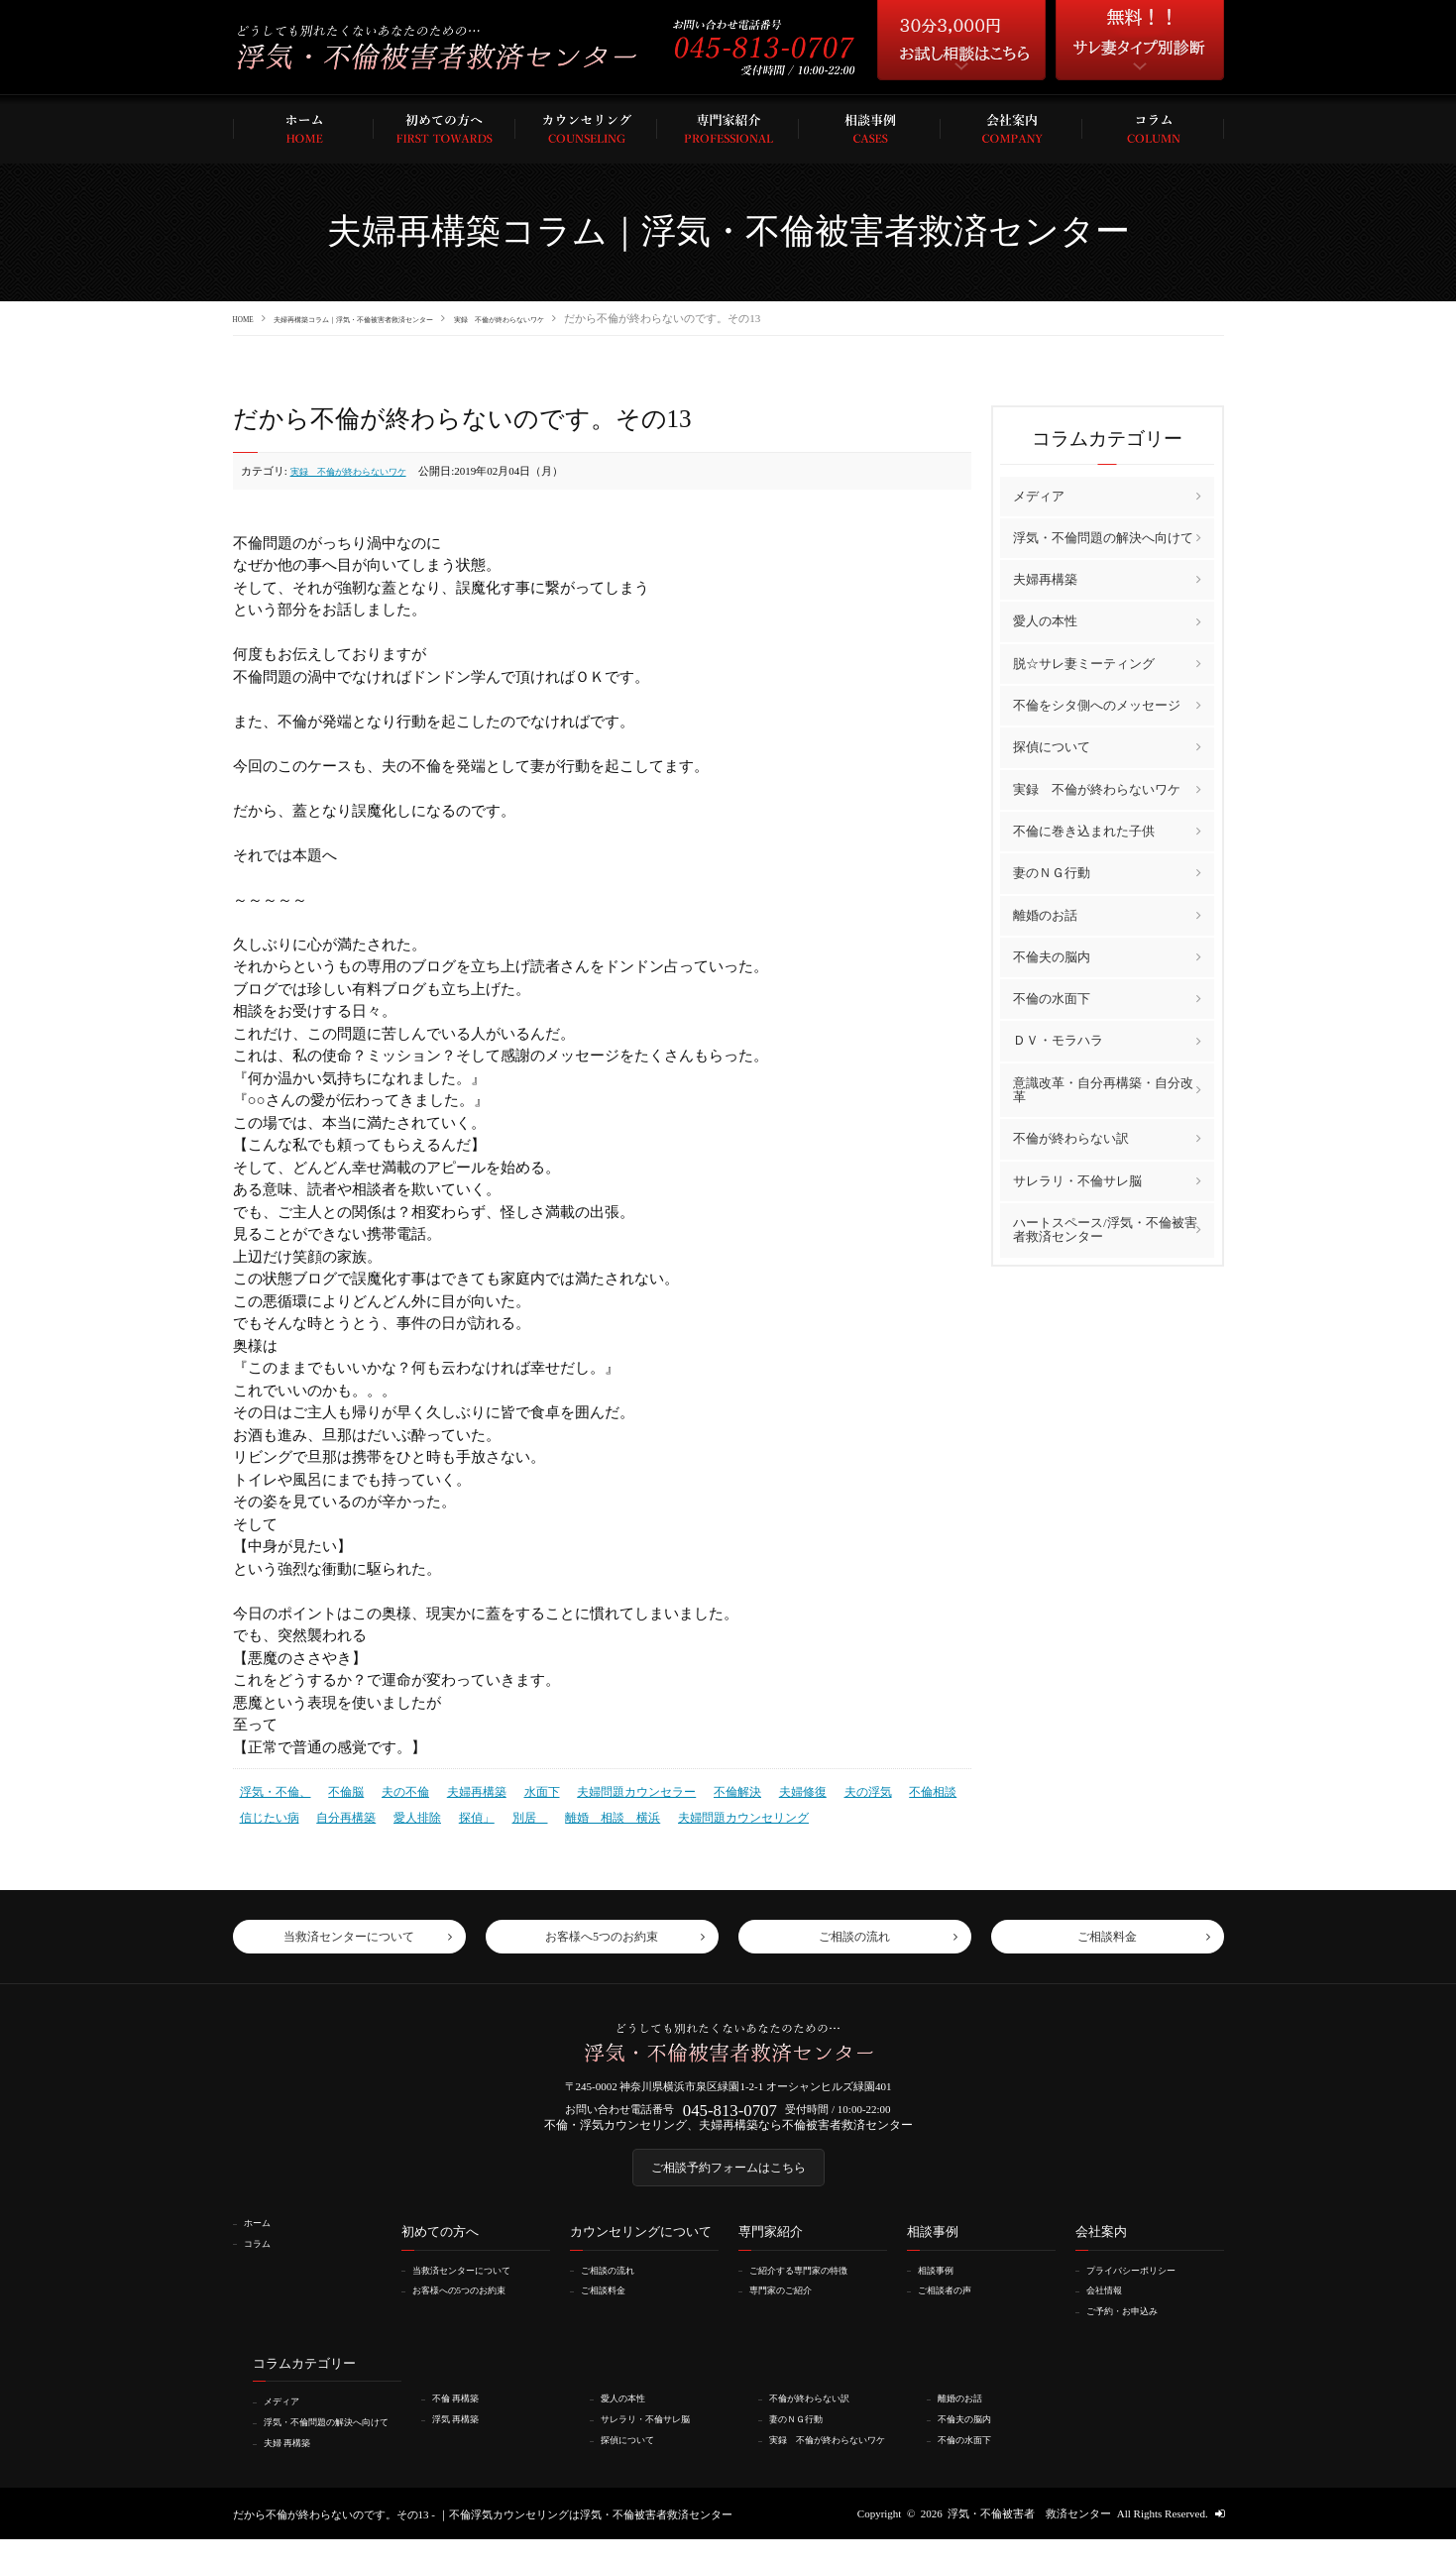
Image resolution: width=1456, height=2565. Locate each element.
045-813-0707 (730, 2113)
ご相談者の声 (952, 2307)
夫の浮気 (827, 1789)
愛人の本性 (1045, 620)
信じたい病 (267, 1812)
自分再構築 (338, 1812)
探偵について (1051, 746)
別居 (512, 1812)
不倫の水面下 (1051, 997)
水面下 (522, 1789)
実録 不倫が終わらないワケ (627, 318)
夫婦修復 (766, 1789)
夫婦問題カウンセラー (610, 1789)
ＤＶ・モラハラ (1058, 1040)
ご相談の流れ (615, 2286)
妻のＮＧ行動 (1051, 871)
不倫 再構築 (463, 2413)
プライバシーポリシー (1142, 2286)
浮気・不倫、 (272, 1789)
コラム (262, 2260)
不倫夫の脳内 (1051, 955)
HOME (249, 318)
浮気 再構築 (463, 2433)
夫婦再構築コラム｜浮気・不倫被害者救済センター (409, 318)
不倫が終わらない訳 (1071, 1137)
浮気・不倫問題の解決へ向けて (1103, 536)
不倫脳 (338, 1789)
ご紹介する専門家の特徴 (811, 2286)
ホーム (262, 2240)
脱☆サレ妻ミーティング (1084, 662)
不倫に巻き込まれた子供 (1084, 830)
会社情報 (1110, 2307)
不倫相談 (888, 1789)
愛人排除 (405, 1812)
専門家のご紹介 (789, 2307)
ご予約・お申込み (1132, 2327)
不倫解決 (705, 1789)
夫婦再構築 (461, 1789)
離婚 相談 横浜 (588, 1812)
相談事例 (941, 2286)
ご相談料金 (610, 2307)
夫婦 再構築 (294, 2469)
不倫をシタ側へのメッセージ (1096, 704)
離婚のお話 (1045, 914)
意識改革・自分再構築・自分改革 (1103, 1088)
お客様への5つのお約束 (471, 2307)
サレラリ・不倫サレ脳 (1077, 1179)
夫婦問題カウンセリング (710, 1812)
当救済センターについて (474, 2286)
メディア (1038, 495)
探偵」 (461, 1812)
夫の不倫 (394, 1789)
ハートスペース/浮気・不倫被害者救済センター (1105, 1228)
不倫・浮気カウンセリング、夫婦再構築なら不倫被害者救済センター (728, 2131)
